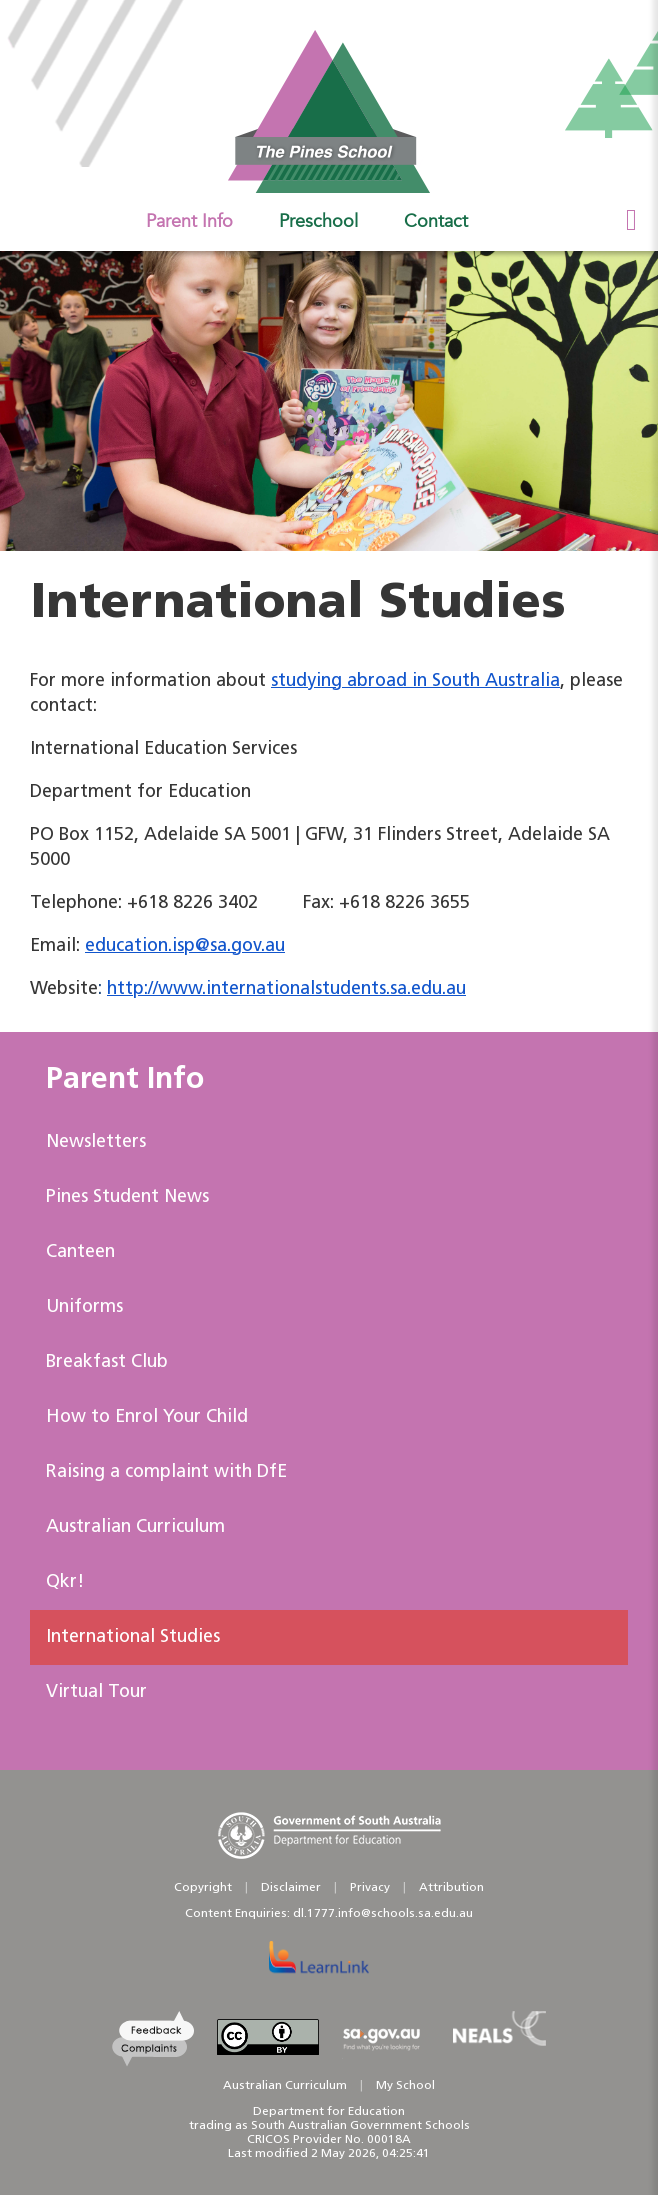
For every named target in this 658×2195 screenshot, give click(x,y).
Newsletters (96, 1142)
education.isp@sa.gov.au (185, 946)
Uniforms (84, 1307)
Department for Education (329, 2112)
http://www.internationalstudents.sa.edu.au (286, 989)
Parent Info (125, 1080)
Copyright (203, 1888)
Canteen (80, 1252)
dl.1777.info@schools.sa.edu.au (383, 1914)
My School (405, 2086)
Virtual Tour (96, 1692)
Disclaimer (291, 1888)
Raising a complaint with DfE (166, 1472)
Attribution (451, 1888)
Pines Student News (127, 1197)
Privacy (370, 1888)
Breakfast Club (107, 1362)
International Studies (133, 1637)
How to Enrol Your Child (147, 1417)
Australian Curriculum (135, 1527)
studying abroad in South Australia (415, 681)
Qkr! (65, 1582)
